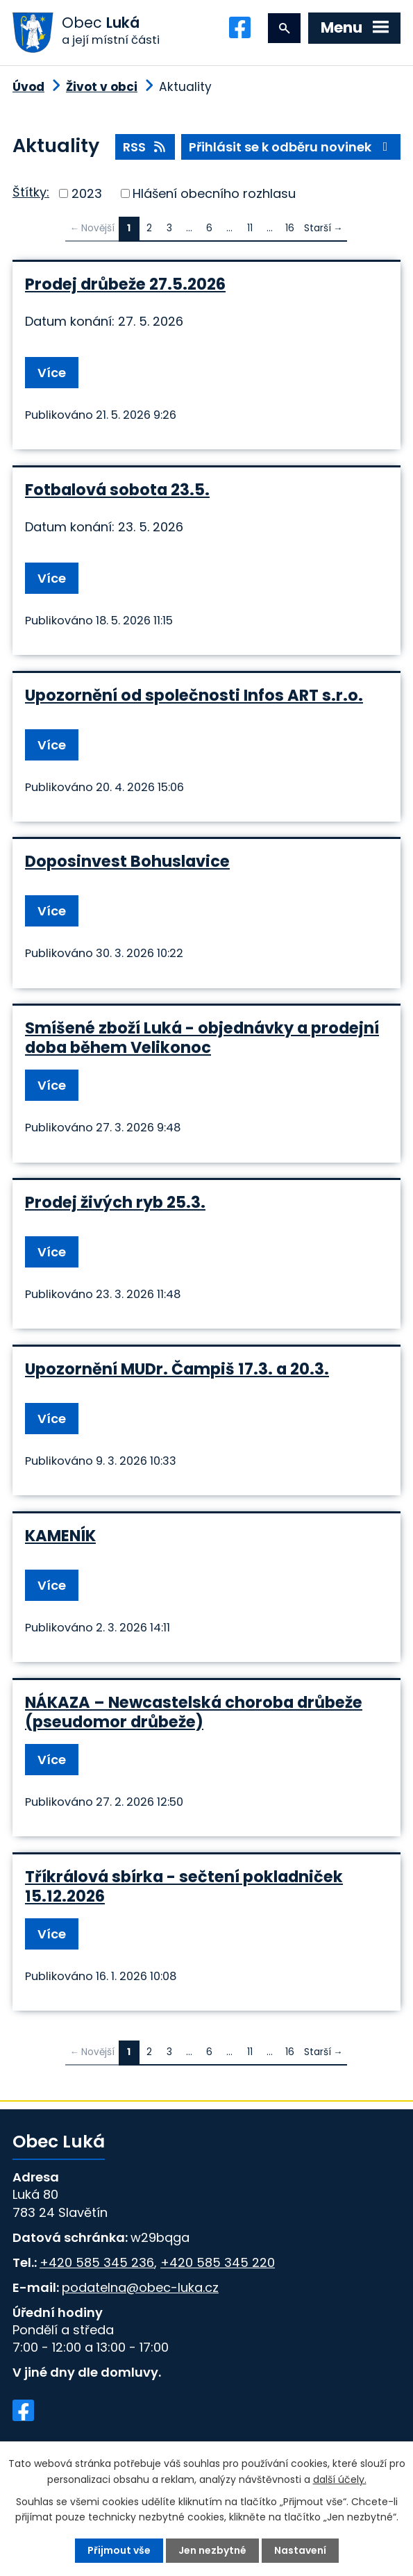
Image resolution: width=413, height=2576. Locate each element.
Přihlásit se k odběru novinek (291, 147)
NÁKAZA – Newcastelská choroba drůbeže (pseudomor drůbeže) (193, 1712)
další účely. (339, 2479)
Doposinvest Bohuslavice (127, 861)
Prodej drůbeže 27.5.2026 (125, 284)
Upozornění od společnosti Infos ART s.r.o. (194, 695)
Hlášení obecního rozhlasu (214, 193)
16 (289, 228)
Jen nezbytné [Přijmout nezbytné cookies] (212, 2550)
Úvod (28, 86)
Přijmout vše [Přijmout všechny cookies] (119, 2550)
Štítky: (30, 192)
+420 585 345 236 (97, 2262)
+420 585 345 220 (217, 2262)
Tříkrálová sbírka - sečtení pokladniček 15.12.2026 (184, 1886)
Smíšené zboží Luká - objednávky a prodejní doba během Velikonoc (202, 1037)
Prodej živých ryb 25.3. (115, 1202)
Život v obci (101, 86)
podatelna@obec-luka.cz (140, 2287)
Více (51, 372)
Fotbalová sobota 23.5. (117, 490)
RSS (145, 147)
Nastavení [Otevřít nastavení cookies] (300, 2550)
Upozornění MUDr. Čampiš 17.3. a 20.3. (177, 1369)
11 (250, 228)
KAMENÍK (60, 1535)
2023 (86, 193)
